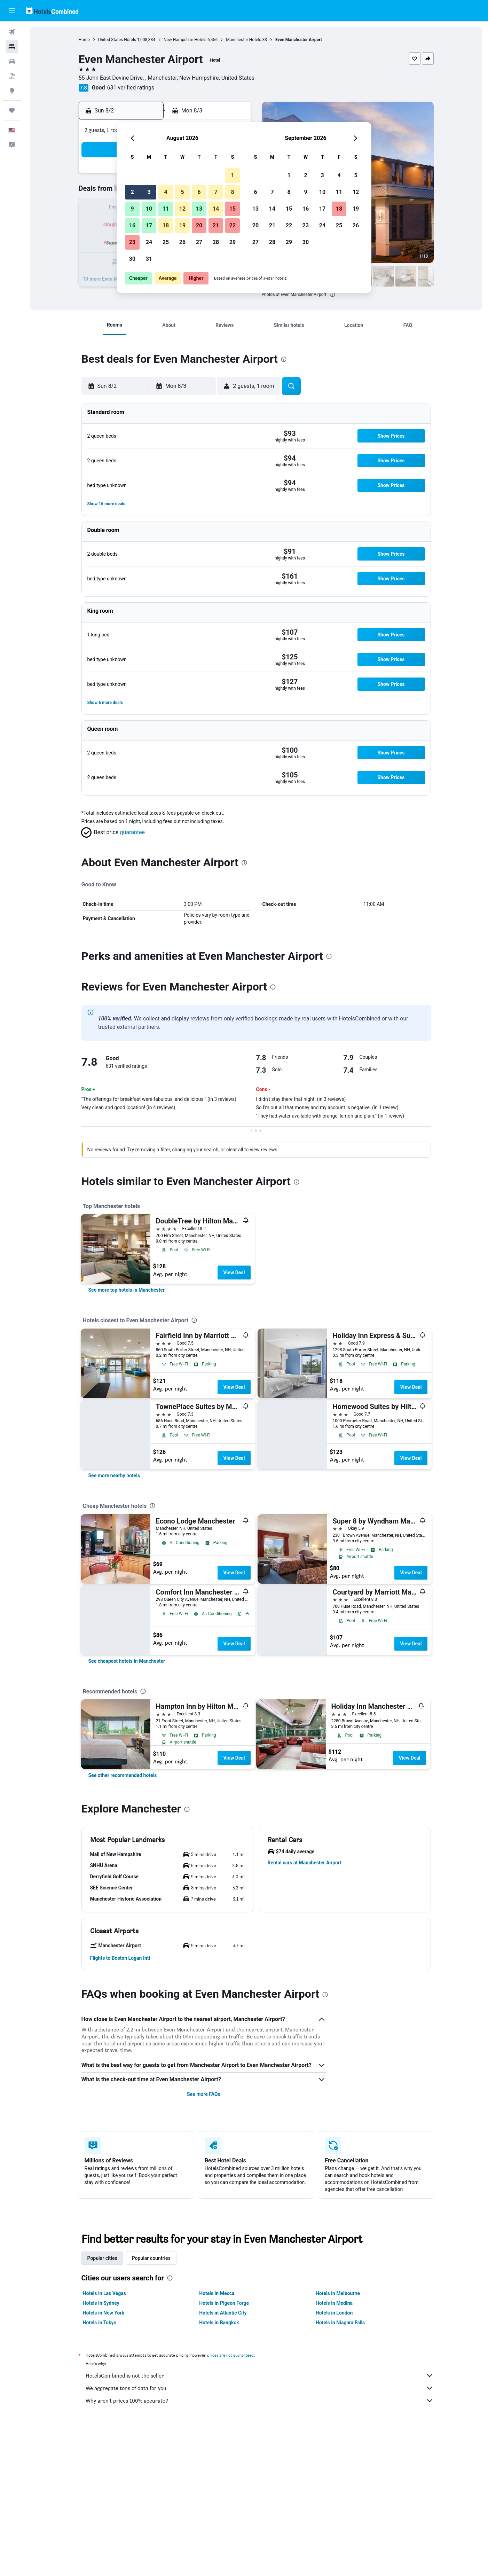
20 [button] (199, 225)
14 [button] (216, 208)
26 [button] (182, 242)
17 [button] (149, 225)
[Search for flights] (12, 32)
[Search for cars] (12, 61)
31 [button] (149, 259)
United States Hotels (117, 39)
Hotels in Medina (334, 2303)
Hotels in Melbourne (338, 2293)
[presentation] (332, 294)
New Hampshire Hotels (185, 39)
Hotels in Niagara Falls (340, 2322)
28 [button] (216, 242)
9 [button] (132, 208)
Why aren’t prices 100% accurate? (260, 2400)
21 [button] (216, 225)
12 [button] (182, 208)
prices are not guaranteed (230, 2355)
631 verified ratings (131, 87)
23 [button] (132, 242)
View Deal (234, 1272)
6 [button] (198, 192)
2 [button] (132, 192)
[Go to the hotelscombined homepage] (52, 10)
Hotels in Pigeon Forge (224, 2303)
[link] (126, 1290)
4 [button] (165, 192)
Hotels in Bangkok (219, 2322)
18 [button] (166, 225)
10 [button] (149, 208)
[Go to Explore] (12, 90)
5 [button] (182, 192)
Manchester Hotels (243, 39)
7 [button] (215, 192)
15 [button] (232, 208)
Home (84, 39)
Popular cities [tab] (102, 2258)
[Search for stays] (12, 47)
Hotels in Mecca (216, 2293)
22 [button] (232, 225)
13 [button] (199, 208)
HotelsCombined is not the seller (260, 2375)
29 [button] (232, 242)
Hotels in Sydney (101, 2303)
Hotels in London (334, 2313)
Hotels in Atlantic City (222, 2313)
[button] (11, 10)
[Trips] (12, 110)
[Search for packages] (12, 76)
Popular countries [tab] (151, 2258)
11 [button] (166, 208)
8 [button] (232, 192)
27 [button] (199, 242)
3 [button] (148, 192)
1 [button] (232, 175)
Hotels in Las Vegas (104, 2293)
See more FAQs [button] (203, 2094)
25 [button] (166, 242)
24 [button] (149, 242)
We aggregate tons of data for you (260, 2388)
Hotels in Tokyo (100, 2322)
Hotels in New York (103, 2313)
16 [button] (132, 225)
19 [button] (182, 225)
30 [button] (132, 259)
